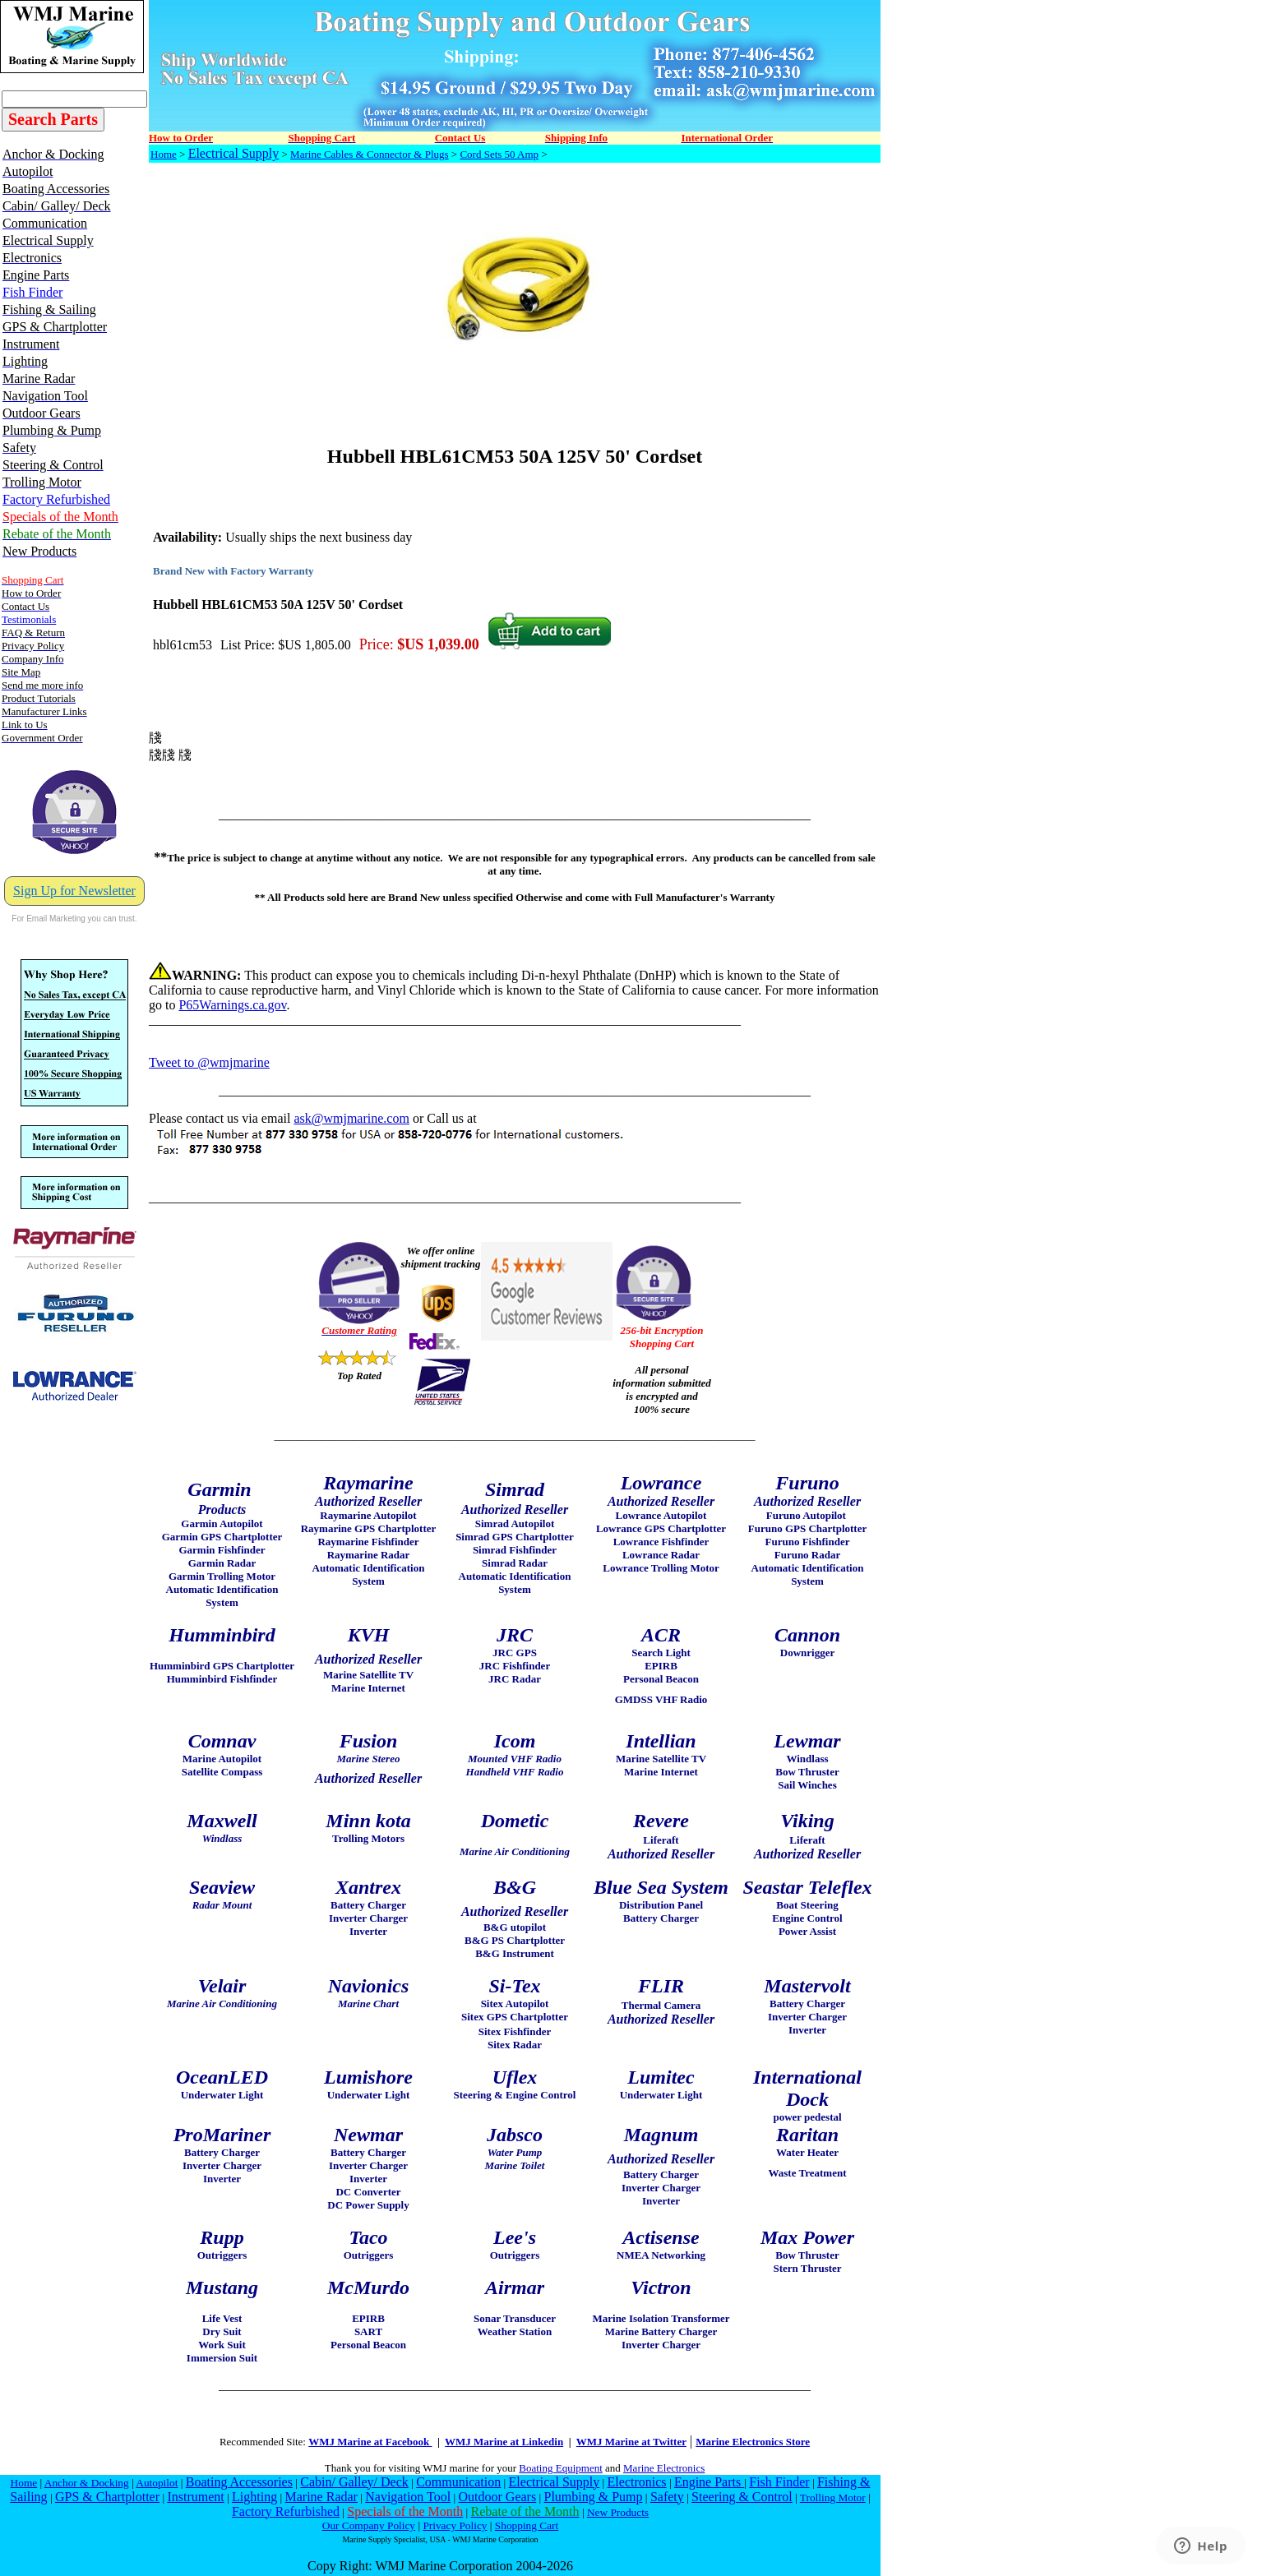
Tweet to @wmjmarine (209, 1062)
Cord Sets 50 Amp (499, 154)
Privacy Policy (455, 2525)
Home (163, 154)
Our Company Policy (368, 2525)
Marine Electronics (664, 2468)
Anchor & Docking (86, 2483)
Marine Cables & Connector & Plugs (369, 154)
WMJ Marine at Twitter (631, 2441)
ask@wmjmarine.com (351, 1118)
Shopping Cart (526, 2525)
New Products (618, 2512)
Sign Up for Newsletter (74, 891)
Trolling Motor (833, 2497)
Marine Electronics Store (753, 2441)
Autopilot (157, 2483)
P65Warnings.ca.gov (232, 1005)
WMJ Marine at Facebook (370, 2441)
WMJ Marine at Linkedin (504, 2441)
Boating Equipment (560, 2468)
